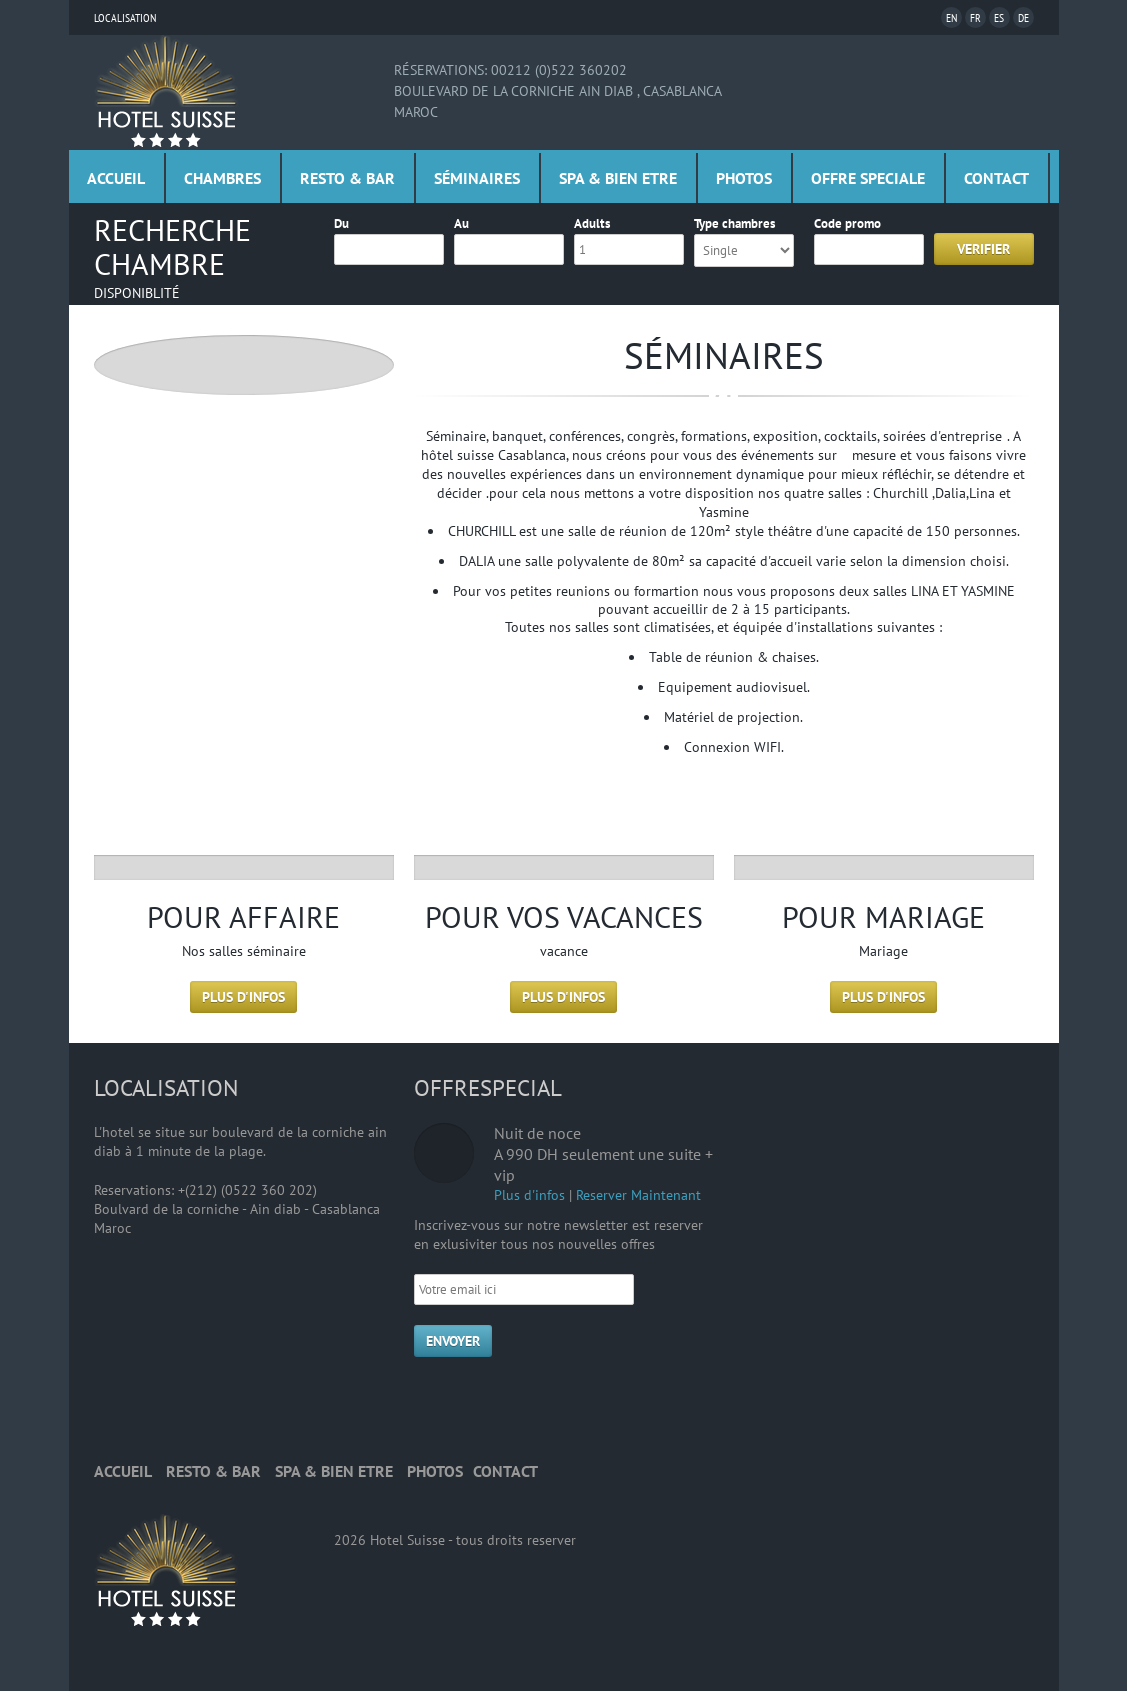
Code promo (847, 223)
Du (341, 223)
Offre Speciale (868, 178)
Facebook (483, 1402)
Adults (592, 223)
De (1023, 17)
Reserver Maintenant (638, 1195)
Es (999, 17)
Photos (744, 178)
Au (461, 223)
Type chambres (734, 223)
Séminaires (477, 178)
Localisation (125, 17)
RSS (434, 1402)
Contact (996, 178)
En (951, 17)
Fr (975, 17)
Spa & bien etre (618, 178)
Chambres (222, 178)
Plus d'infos (243, 997)
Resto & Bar (347, 178)
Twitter (532, 1402)
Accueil (116, 178)
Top (1019, 1472)
